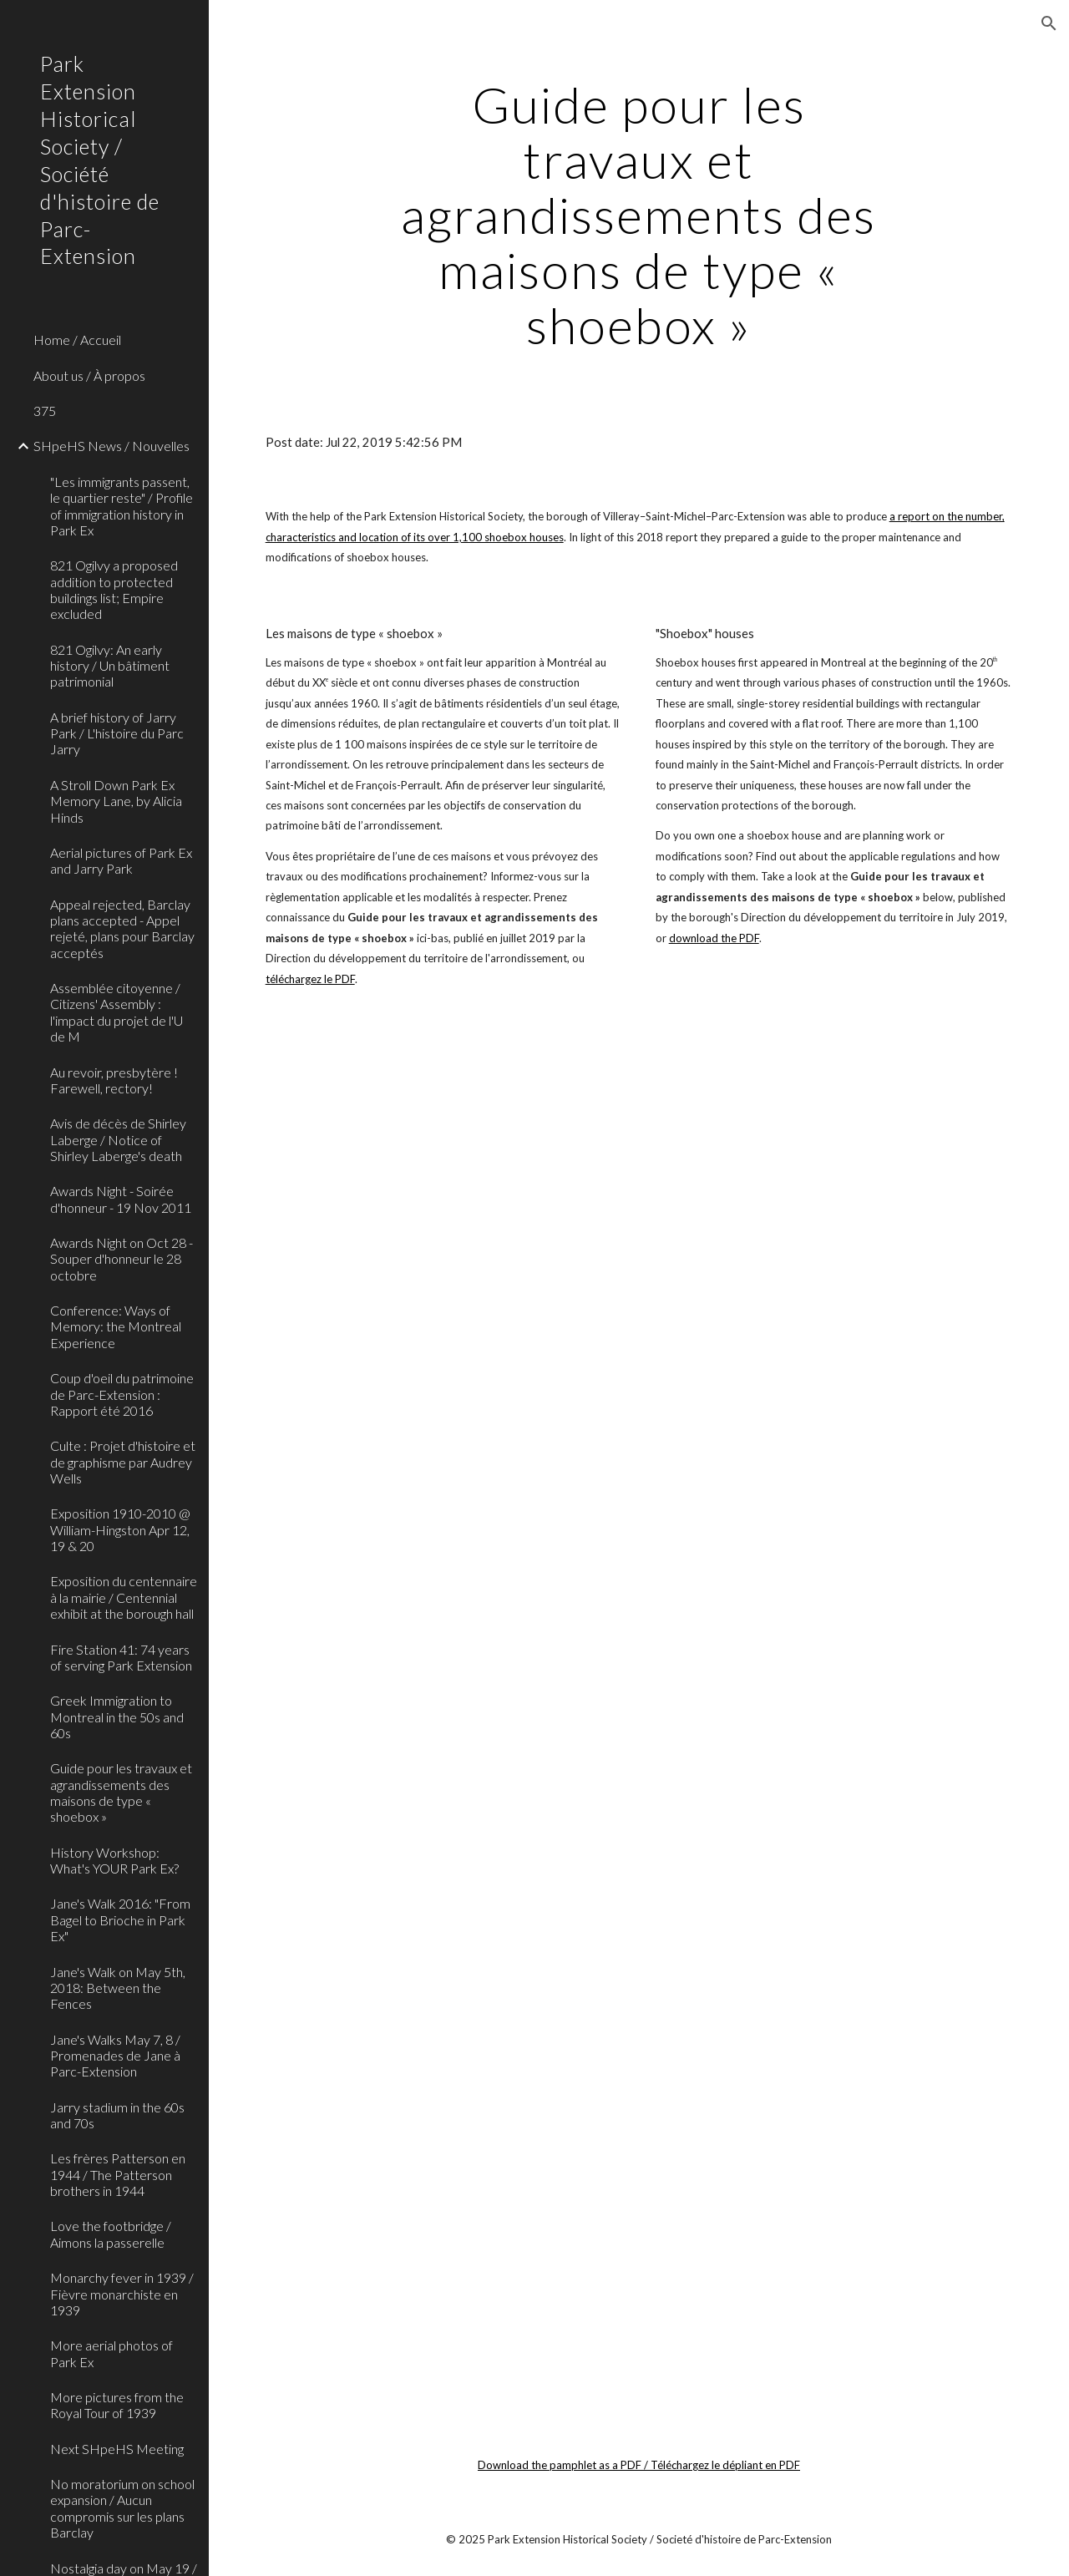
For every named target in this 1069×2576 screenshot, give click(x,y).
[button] (1049, 23)
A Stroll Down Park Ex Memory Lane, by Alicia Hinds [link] (116, 801)
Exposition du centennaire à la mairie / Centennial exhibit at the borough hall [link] (123, 1597)
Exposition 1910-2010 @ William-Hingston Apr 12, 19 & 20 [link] (120, 1529)
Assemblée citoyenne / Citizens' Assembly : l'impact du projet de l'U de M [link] (116, 1012)
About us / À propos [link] (89, 375)
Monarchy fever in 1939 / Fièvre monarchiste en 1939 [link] (122, 2293)
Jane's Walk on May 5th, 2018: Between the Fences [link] (117, 1988)
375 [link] (44, 410)
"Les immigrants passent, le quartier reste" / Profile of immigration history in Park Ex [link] (121, 506)
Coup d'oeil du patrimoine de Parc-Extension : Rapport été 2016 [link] (122, 1394)
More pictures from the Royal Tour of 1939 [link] (117, 2405)
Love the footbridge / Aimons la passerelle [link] (110, 2233)
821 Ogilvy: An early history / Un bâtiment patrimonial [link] (110, 665)
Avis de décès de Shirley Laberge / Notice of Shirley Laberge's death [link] (118, 1139)
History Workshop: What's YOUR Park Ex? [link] (114, 1860)
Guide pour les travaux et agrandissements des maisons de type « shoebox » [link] (121, 1792)
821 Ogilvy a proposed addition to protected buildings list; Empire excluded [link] (114, 589)
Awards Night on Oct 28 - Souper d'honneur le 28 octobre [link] (121, 1259)
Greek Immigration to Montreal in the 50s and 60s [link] (117, 1716)
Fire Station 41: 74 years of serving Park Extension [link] (121, 1657)
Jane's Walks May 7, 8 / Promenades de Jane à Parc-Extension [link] (115, 2055)
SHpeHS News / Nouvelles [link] (111, 446)
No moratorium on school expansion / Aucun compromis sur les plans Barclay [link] (122, 2508)
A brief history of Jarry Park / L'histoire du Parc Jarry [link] (117, 733)
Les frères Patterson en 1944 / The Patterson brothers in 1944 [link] (117, 2174)
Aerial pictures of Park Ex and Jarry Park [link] (121, 860)
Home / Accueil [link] (77, 339)
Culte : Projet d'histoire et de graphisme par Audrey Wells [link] (122, 1462)
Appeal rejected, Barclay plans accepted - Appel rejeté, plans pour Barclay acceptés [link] (122, 928)
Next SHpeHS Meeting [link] (117, 2449)
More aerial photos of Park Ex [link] (111, 2353)
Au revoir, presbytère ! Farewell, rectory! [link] (114, 1080)
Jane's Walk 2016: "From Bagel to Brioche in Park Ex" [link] (120, 1919)
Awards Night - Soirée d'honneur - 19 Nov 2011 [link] (120, 1198)
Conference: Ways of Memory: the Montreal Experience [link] (115, 1326)
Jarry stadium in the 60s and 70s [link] (117, 2115)
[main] (638, 214)
